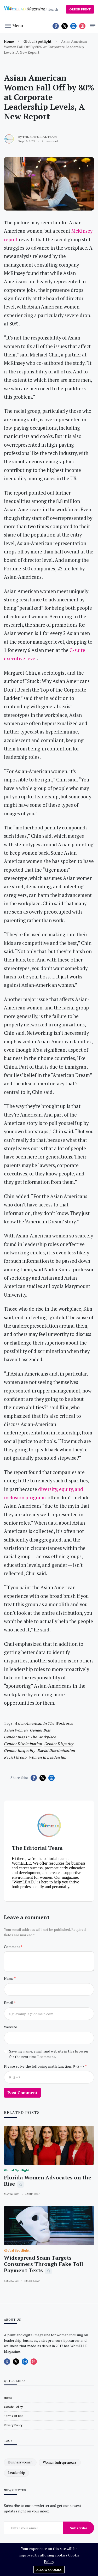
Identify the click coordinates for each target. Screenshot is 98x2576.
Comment (12, 1946)
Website (10, 2026)
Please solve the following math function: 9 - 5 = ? (44, 2066)
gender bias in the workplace (30, 1736)
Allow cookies (49, 2570)
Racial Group (15, 1757)
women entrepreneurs (60, 2462)
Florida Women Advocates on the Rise (47, 2180)
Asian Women (16, 1730)
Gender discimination (23, 1743)
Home (9, 41)
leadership (16, 2472)
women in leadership (47, 1757)
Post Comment (22, 2093)
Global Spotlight (37, 41)
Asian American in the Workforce (44, 1723)
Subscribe (78, 2527)
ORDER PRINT (80, 9)
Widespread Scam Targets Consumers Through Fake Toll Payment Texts (43, 2264)
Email (9, 2002)
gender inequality (19, 1750)
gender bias (40, 1730)
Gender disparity (58, 1743)
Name (9, 1978)
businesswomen (20, 2462)
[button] (14, 25)
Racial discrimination (56, 1750)
